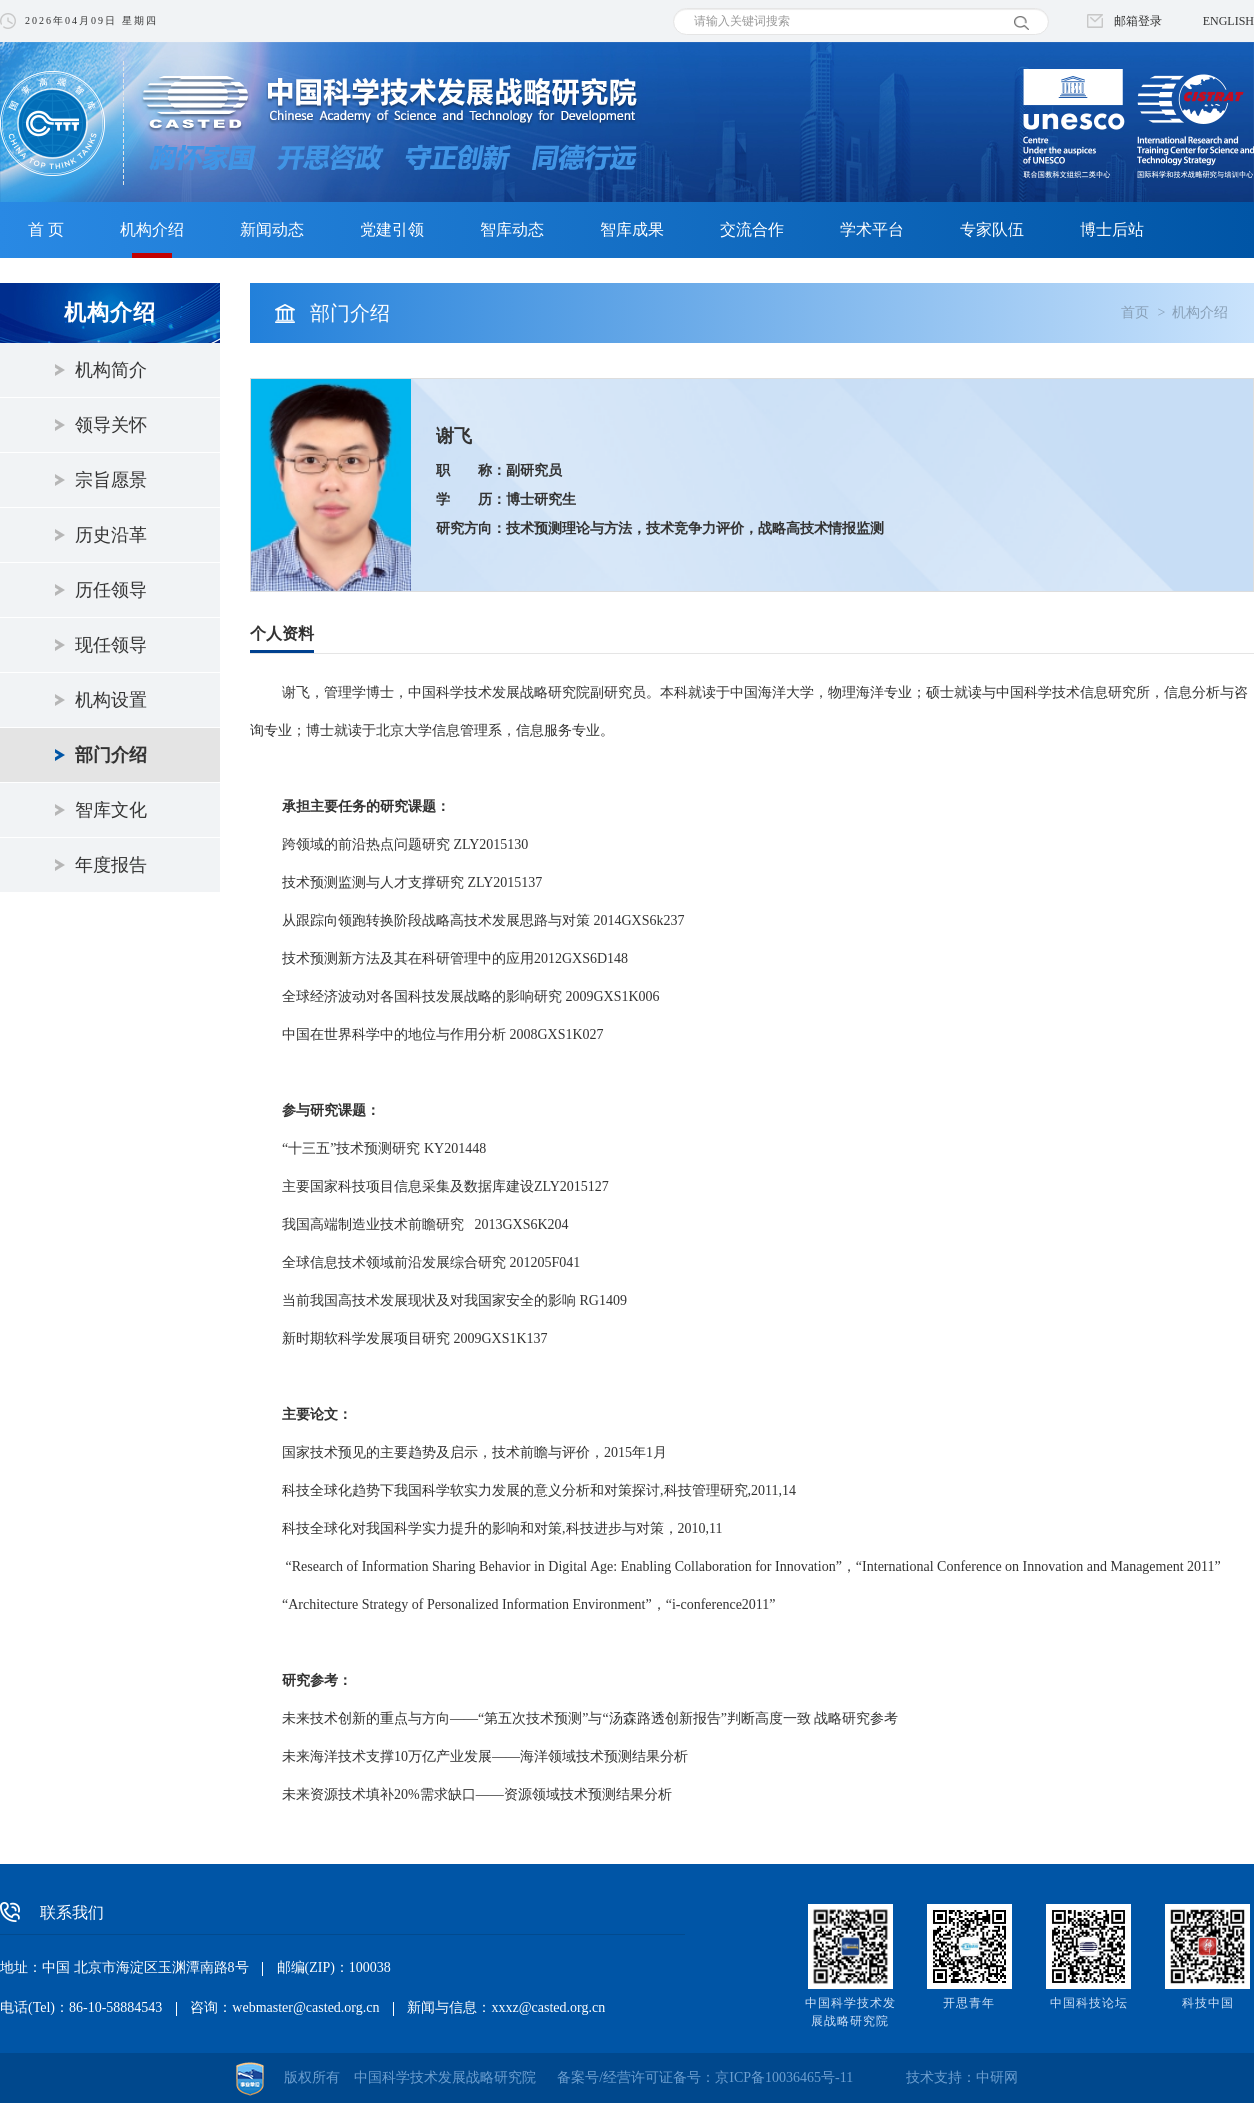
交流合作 (752, 229)
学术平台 (872, 229)
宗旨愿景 (111, 480)
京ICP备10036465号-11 (784, 2077)
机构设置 (111, 700)
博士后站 (1112, 229)
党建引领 (392, 229)
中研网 (997, 2077)
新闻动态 (272, 229)
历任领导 (111, 590)
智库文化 (111, 810)
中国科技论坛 (1089, 2003)
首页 (1135, 312)
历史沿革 (111, 535)
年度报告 (111, 865)
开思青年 (969, 2003)
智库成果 (632, 229)
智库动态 (512, 229)
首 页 (46, 229)
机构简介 (111, 370)
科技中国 (1208, 2003)
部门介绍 (111, 755)
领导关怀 (111, 425)
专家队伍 (992, 229)
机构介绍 (152, 229)
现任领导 (111, 645)
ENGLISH (1228, 21)
